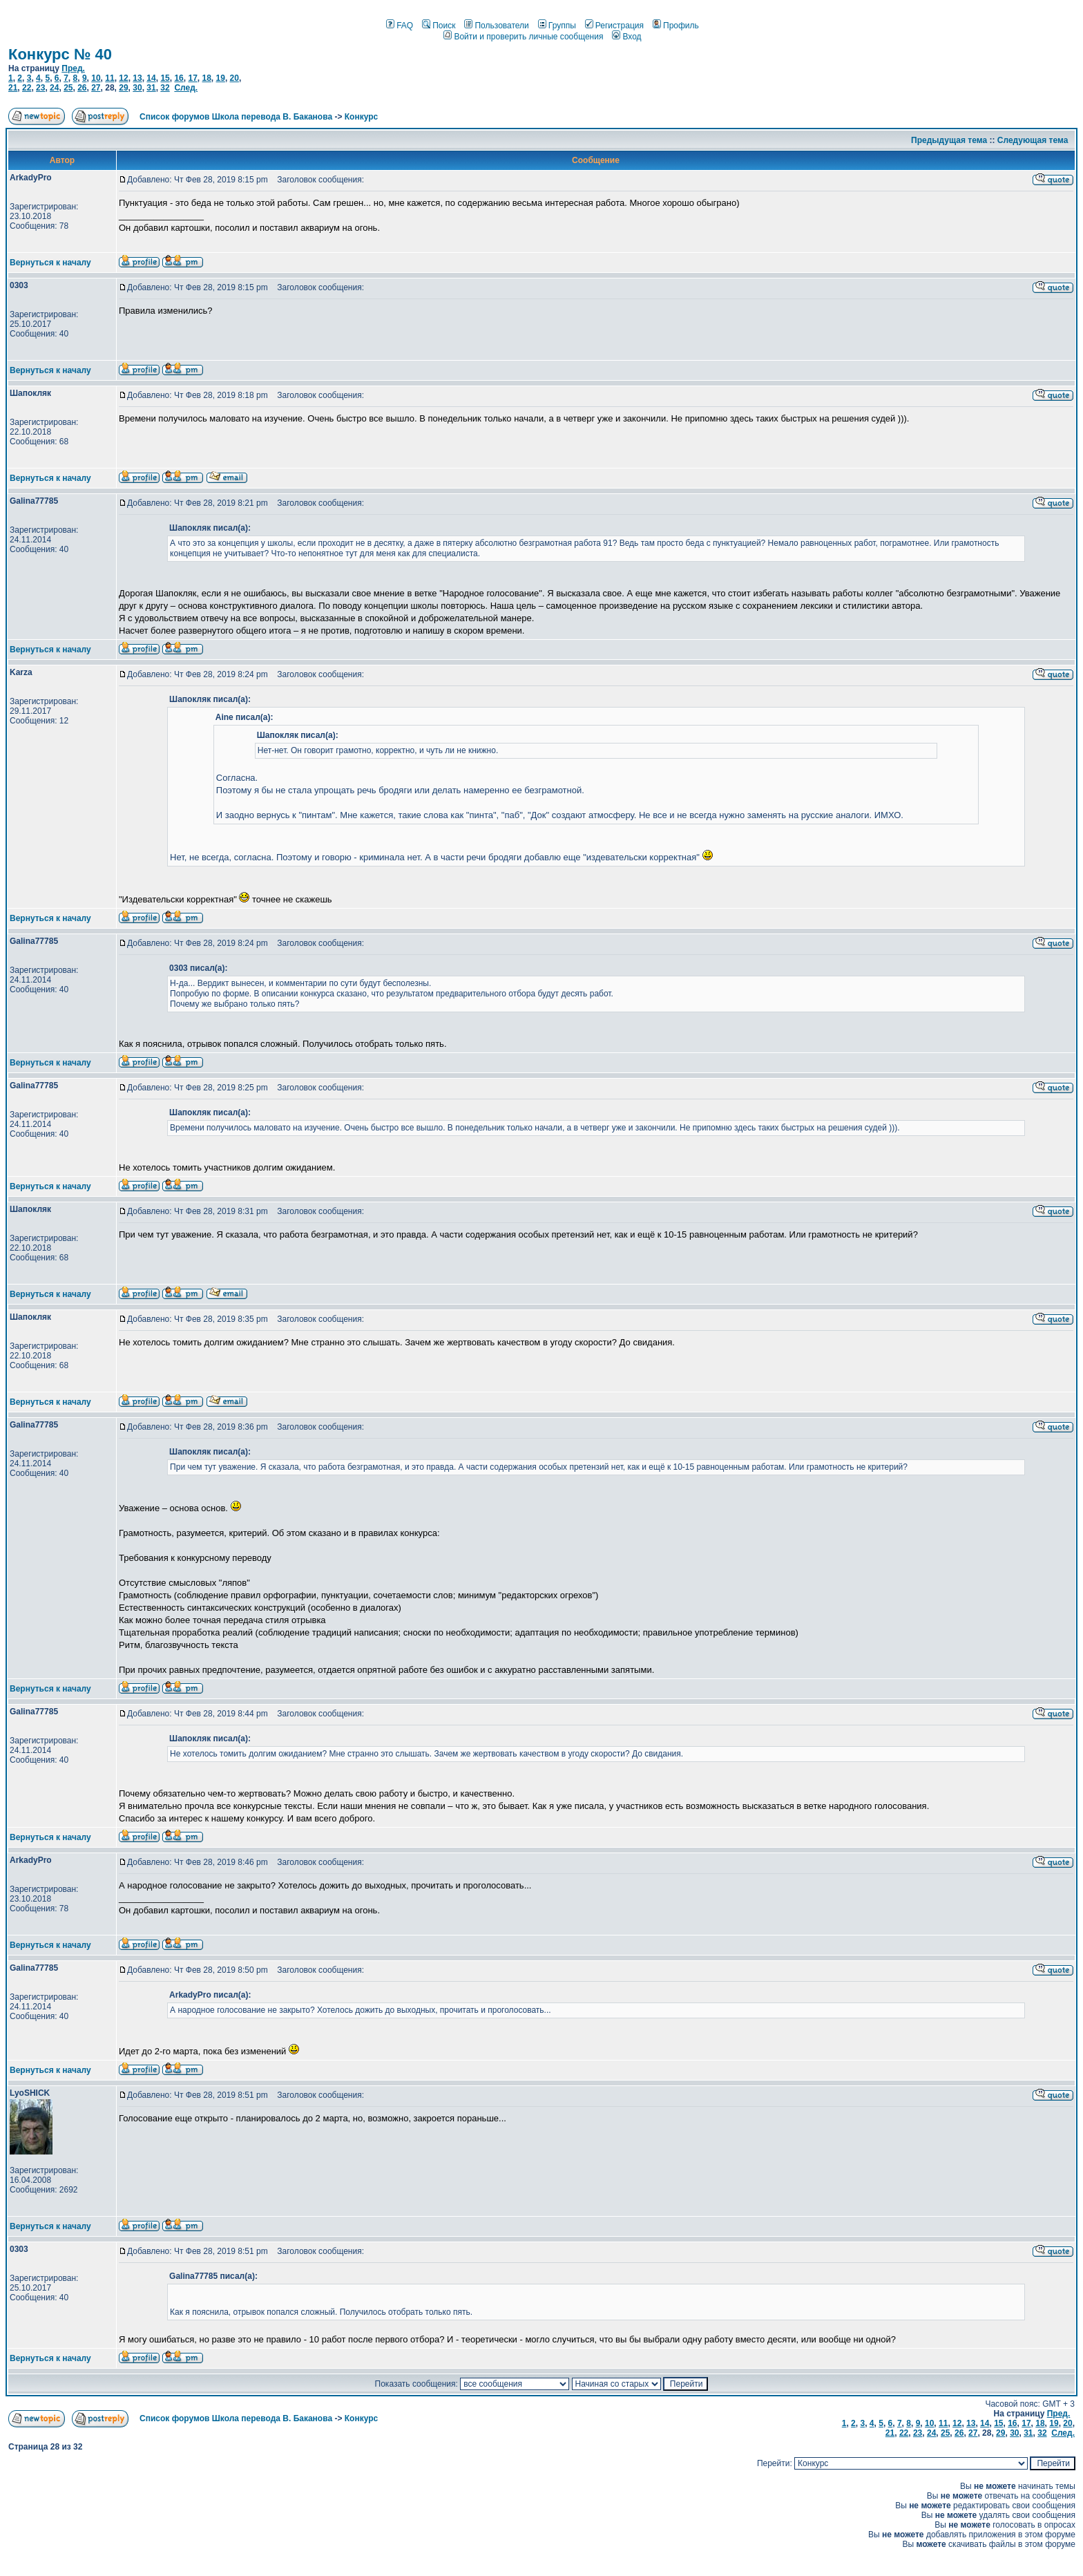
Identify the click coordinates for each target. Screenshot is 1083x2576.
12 (123, 78)
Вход (626, 36)
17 (192, 78)
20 (234, 78)
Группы (557, 25)
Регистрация (614, 25)
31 (150, 88)
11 (109, 78)
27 (95, 88)
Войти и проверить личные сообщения (523, 36)
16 (178, 78)
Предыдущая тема (949, 140)
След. (186, 88)
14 (150, 78)
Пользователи (496, 25)
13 (137, 78)
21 (12, 88)
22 (26, 88)
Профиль (676, 25)
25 (68, 88)
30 (137, 88)
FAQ (399, 25)
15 (164, 78)
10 (95, 78)
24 (54, 88)
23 (40, 88)
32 (164, 88)
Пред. (73, 68)
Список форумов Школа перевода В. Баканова (236, 117)
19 (220, 78)
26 (81, 88)
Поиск (438, 25)
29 (123, 88)
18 (206, 78)
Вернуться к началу (50, 262)
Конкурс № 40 (60, 54)
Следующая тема (1032, 140)
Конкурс (361, 117)
